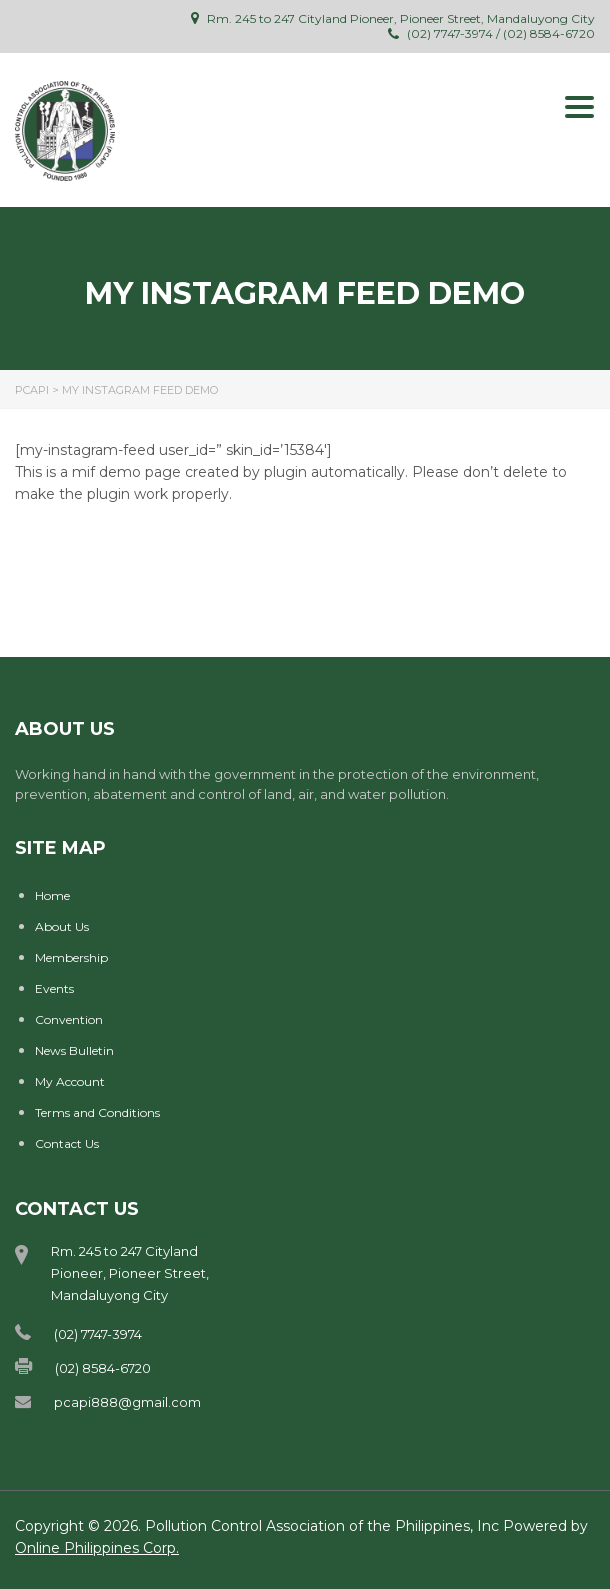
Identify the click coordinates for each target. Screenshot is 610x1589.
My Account (70, 1081)
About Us (62, 926)
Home (52, 895)
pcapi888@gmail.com (127, 1402)
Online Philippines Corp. (97, 1548)
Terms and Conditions (97, 1112)
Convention (69, 1019)
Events (54, 988)
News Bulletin (74, 1050)
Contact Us (67, 1143)
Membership (71, 957)
